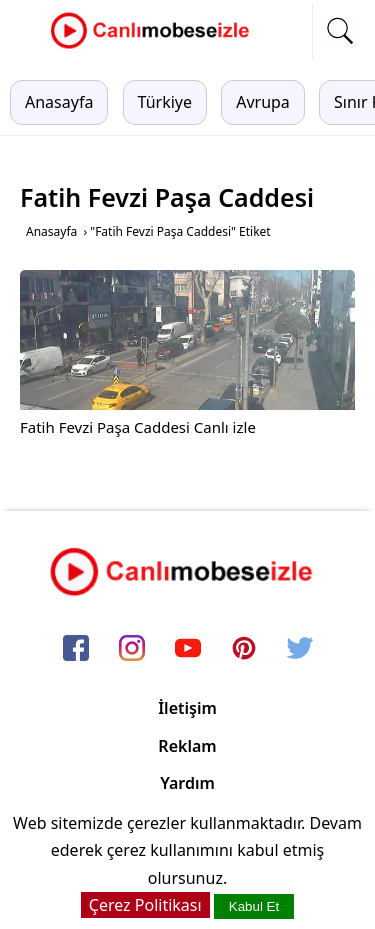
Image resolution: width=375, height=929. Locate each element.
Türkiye (165, 102)
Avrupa (263, 102)
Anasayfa (59, 102)
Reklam (187, 746)
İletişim (187, 708)
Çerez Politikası (145, 905)
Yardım (187, 783)
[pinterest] (244, 650)
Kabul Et (254, 906)
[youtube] (188, 650)
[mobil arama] (340, 31)
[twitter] (300, 650)
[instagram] (132, 650)
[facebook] (76, 650)
